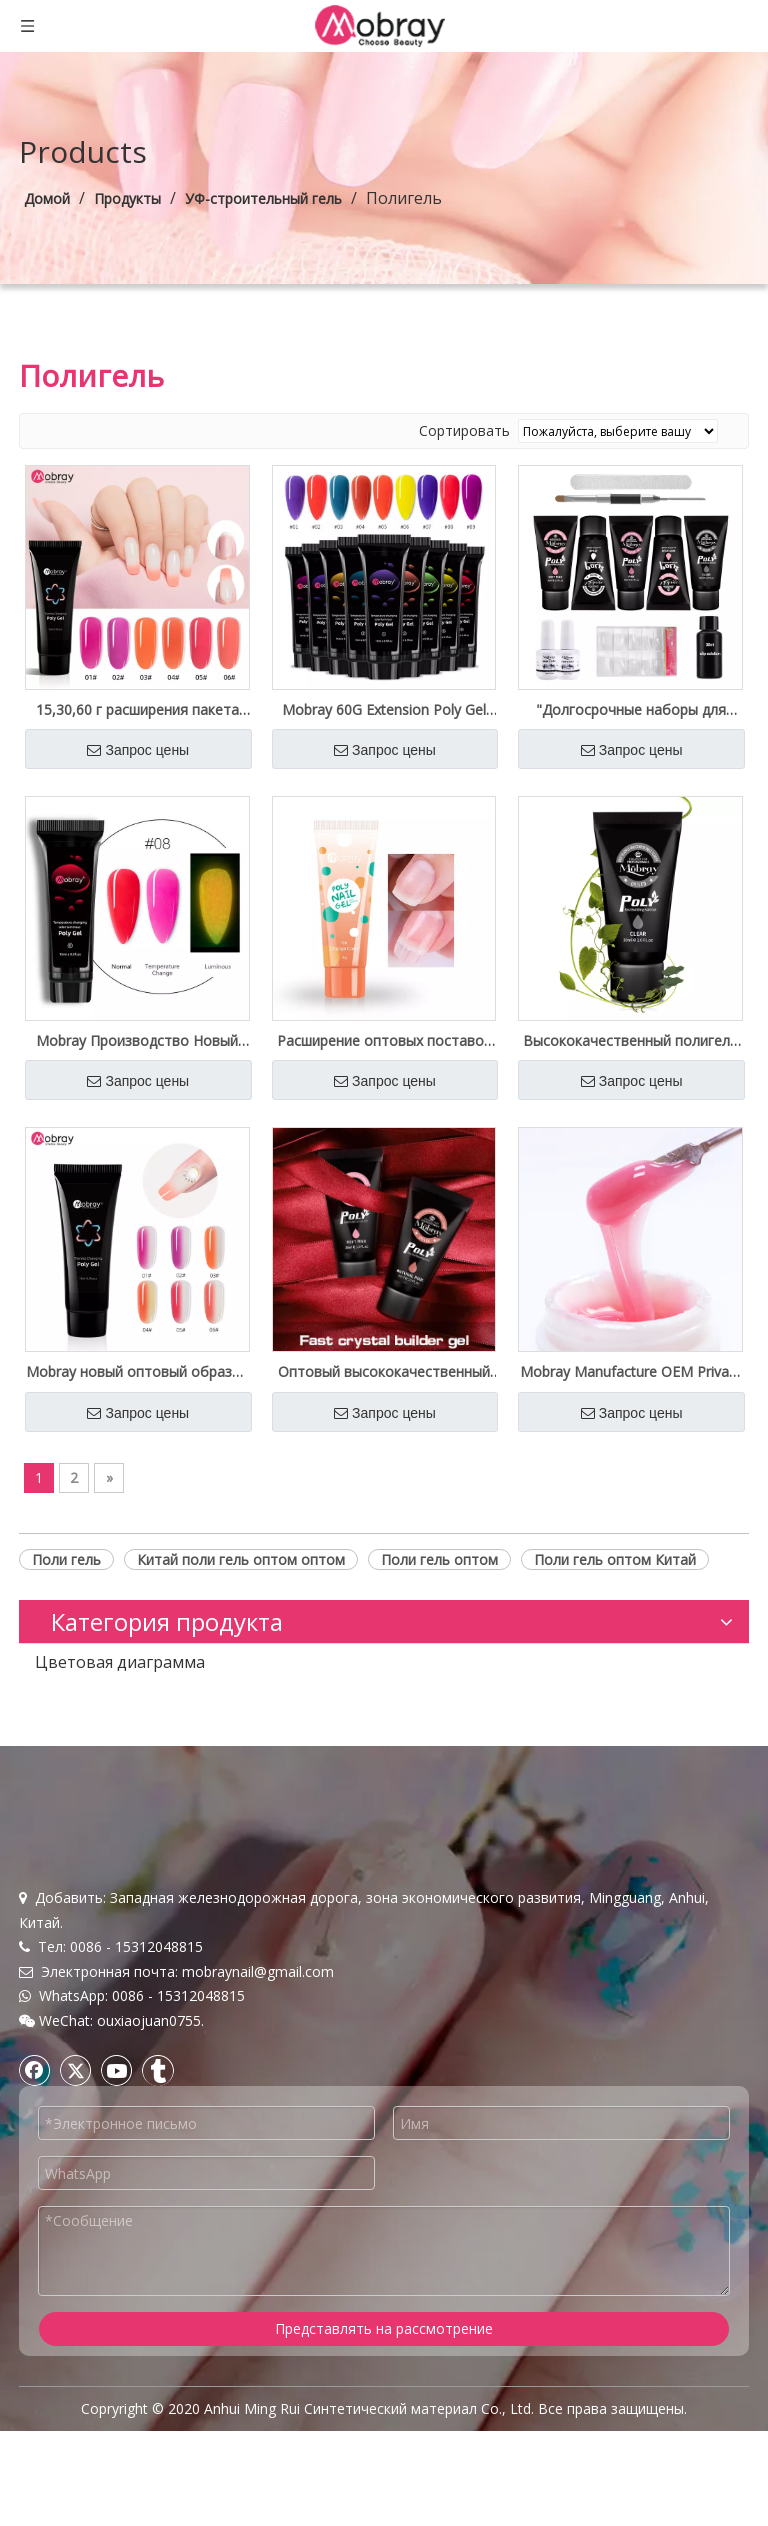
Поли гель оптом (439, 1559)
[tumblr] (158, 2070)
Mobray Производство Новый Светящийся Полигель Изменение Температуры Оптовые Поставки (137, 1041)
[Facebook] (35, 2070)
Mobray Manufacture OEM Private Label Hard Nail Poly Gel (631, 1372)
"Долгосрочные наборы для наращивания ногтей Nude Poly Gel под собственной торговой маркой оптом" (631, 710)
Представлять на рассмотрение (384, 2328)
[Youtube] (117, 2070)
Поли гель (66, 1559)
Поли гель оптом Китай (615, 1559)
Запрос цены (138, 750)
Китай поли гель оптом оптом (241, 1559)
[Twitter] (76, 2070)
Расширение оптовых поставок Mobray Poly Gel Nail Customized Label (383, 1041)
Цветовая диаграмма (120, 1662)
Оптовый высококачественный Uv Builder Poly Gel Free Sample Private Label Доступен (384, 1372)
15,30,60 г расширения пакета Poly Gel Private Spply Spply (137, 710)
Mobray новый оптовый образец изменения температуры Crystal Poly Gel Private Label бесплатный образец (137, 1372)
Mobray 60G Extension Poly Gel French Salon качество (384, 710)
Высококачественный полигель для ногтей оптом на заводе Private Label (630, 1041)
